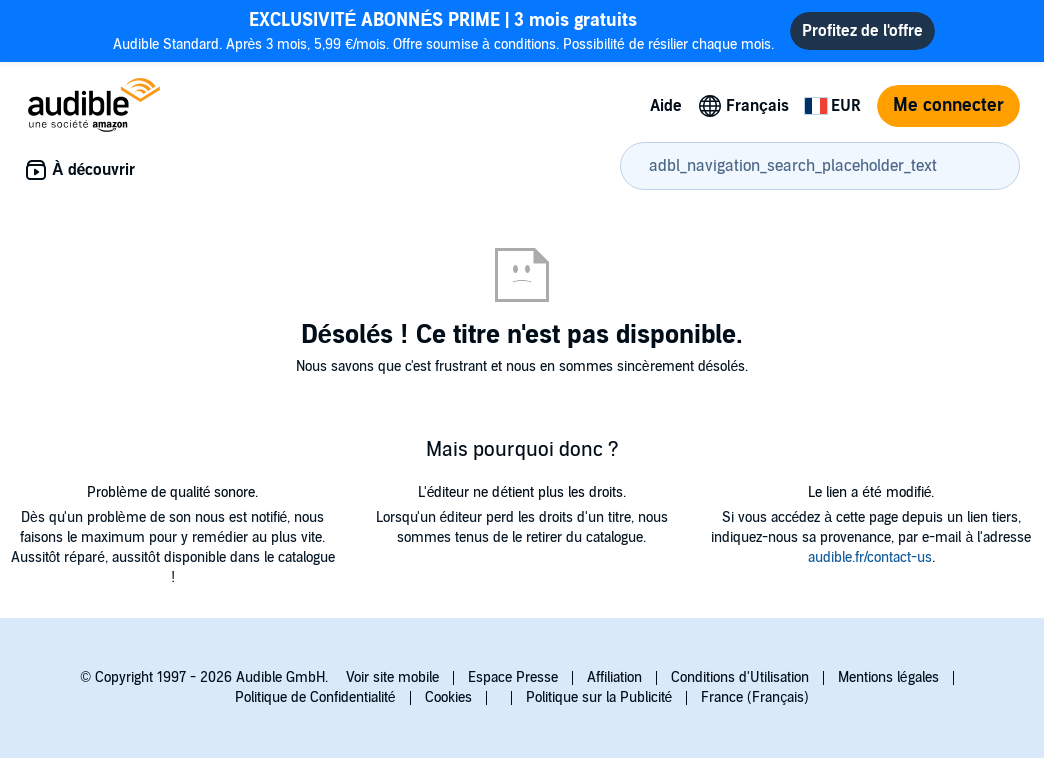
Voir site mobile (392, 677)
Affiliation (614, 677)
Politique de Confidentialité (315, 697)
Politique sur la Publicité (599, 697)
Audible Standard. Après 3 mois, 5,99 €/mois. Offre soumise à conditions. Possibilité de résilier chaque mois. (444, 30)
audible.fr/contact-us (870, 557)
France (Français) (755, 697)
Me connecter (948, 105)
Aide (666, 106)
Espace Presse (513, 677)
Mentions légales (888, 677)
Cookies (448, 697)
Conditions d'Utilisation (740, 677)
